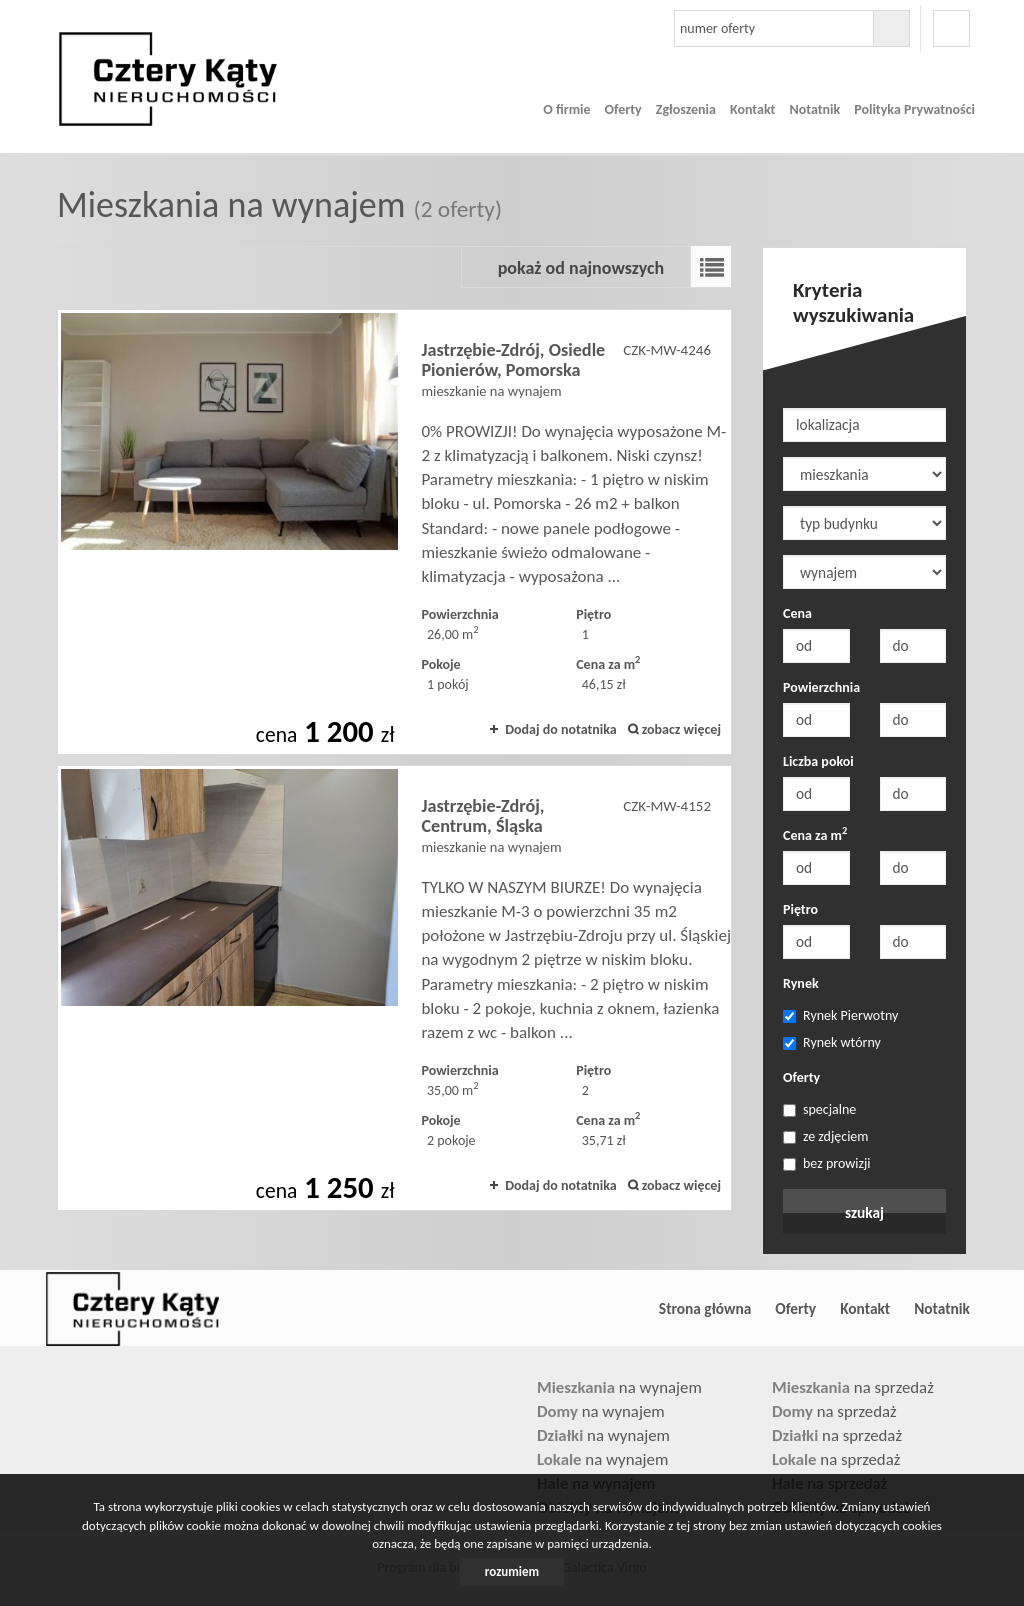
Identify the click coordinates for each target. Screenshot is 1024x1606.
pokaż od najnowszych (581, 268)
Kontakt (752, 109)
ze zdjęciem (826, 1136)
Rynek (801, 983)
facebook (951, 28)
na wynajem (619, 1387)
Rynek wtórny (832, 1042)
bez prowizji (827, 1163)
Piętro (800, 909)
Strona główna (705, 1308)
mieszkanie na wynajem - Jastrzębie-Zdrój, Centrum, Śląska (394, 988)
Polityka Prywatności (914, 109)
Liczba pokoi (818, 761)
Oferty (623, 109)
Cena (797, 613)
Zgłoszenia (686, 109)
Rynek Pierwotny (840, 1015)
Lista (711, 267)
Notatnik (814, 109)
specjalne (819, 1109)
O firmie (566, 109)
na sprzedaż (853, 1387)
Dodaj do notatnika (561, 729)
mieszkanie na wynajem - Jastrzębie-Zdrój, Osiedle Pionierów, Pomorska (394, 532)
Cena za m (815, 835)
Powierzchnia (821, 687)
